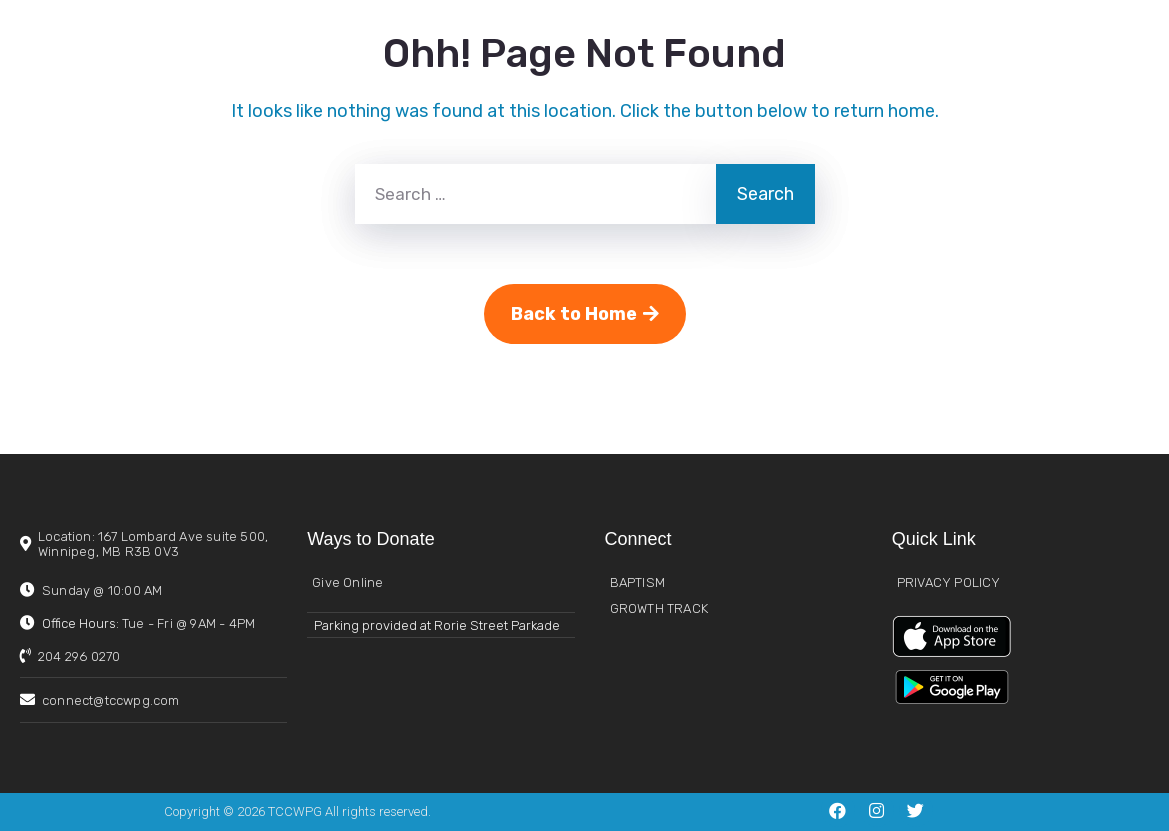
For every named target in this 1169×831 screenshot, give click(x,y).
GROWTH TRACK (659, 608)
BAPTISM (637, 582)
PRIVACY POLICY (949, 582)
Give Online (347, 582)
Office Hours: (148, 623)
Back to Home (585, 314)
